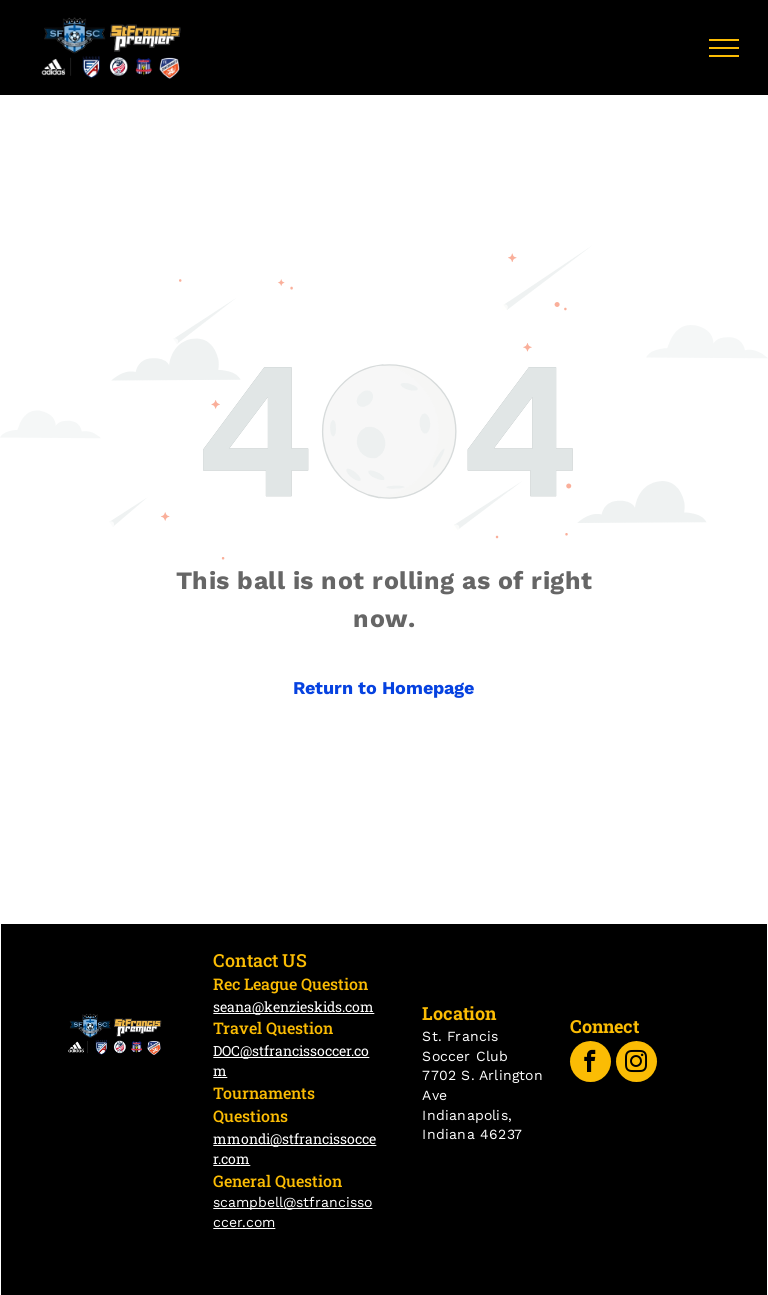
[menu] (724, 48)
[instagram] (636, 1064)
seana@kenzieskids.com (293, 1006)
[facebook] (590, 1064)
